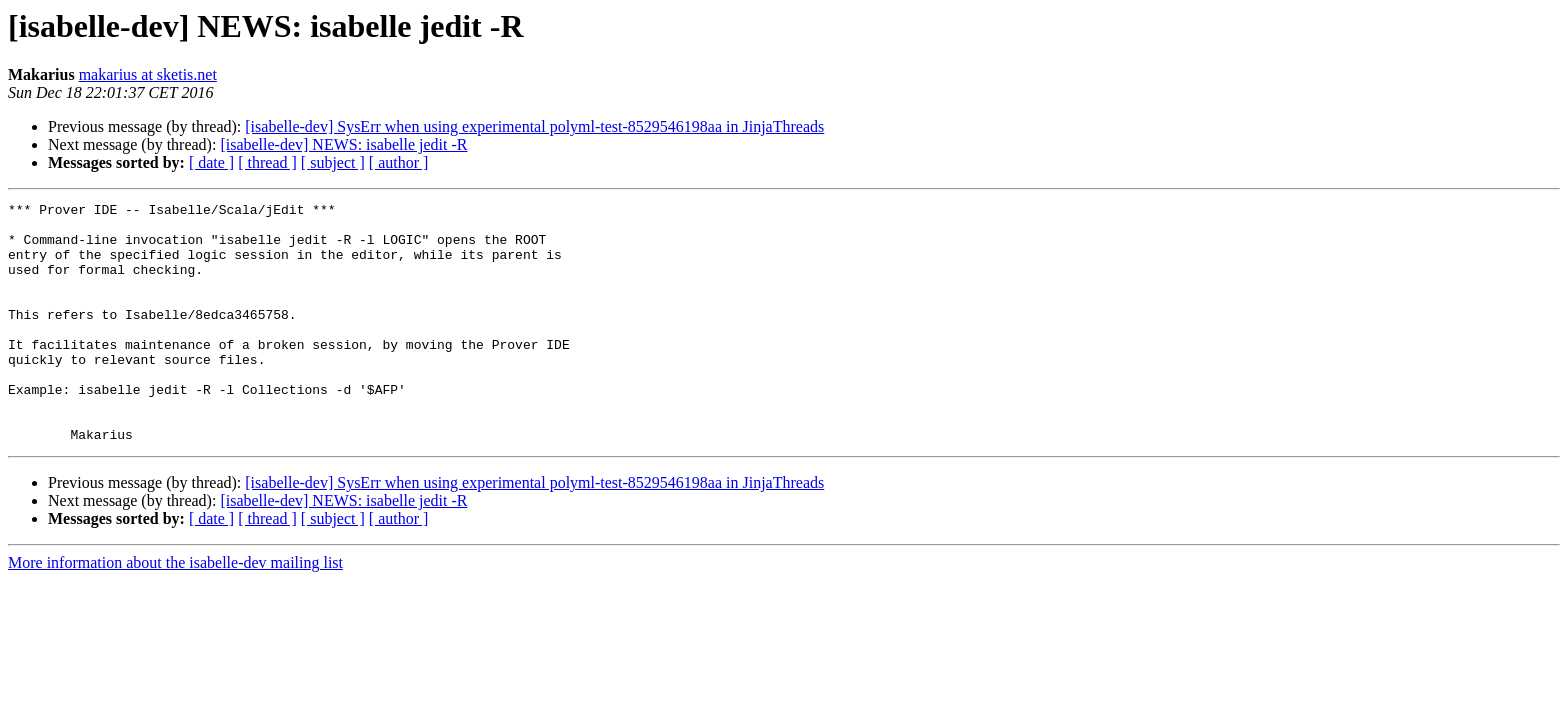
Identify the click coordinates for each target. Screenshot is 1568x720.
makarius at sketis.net (148, 74)
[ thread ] (267, 162)
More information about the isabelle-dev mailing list (175, 610)
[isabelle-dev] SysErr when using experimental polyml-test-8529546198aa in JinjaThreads (534, 126)
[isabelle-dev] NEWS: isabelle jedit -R (343, 144)
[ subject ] (333, 162)
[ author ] (399, 162)
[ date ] (211, 162)
